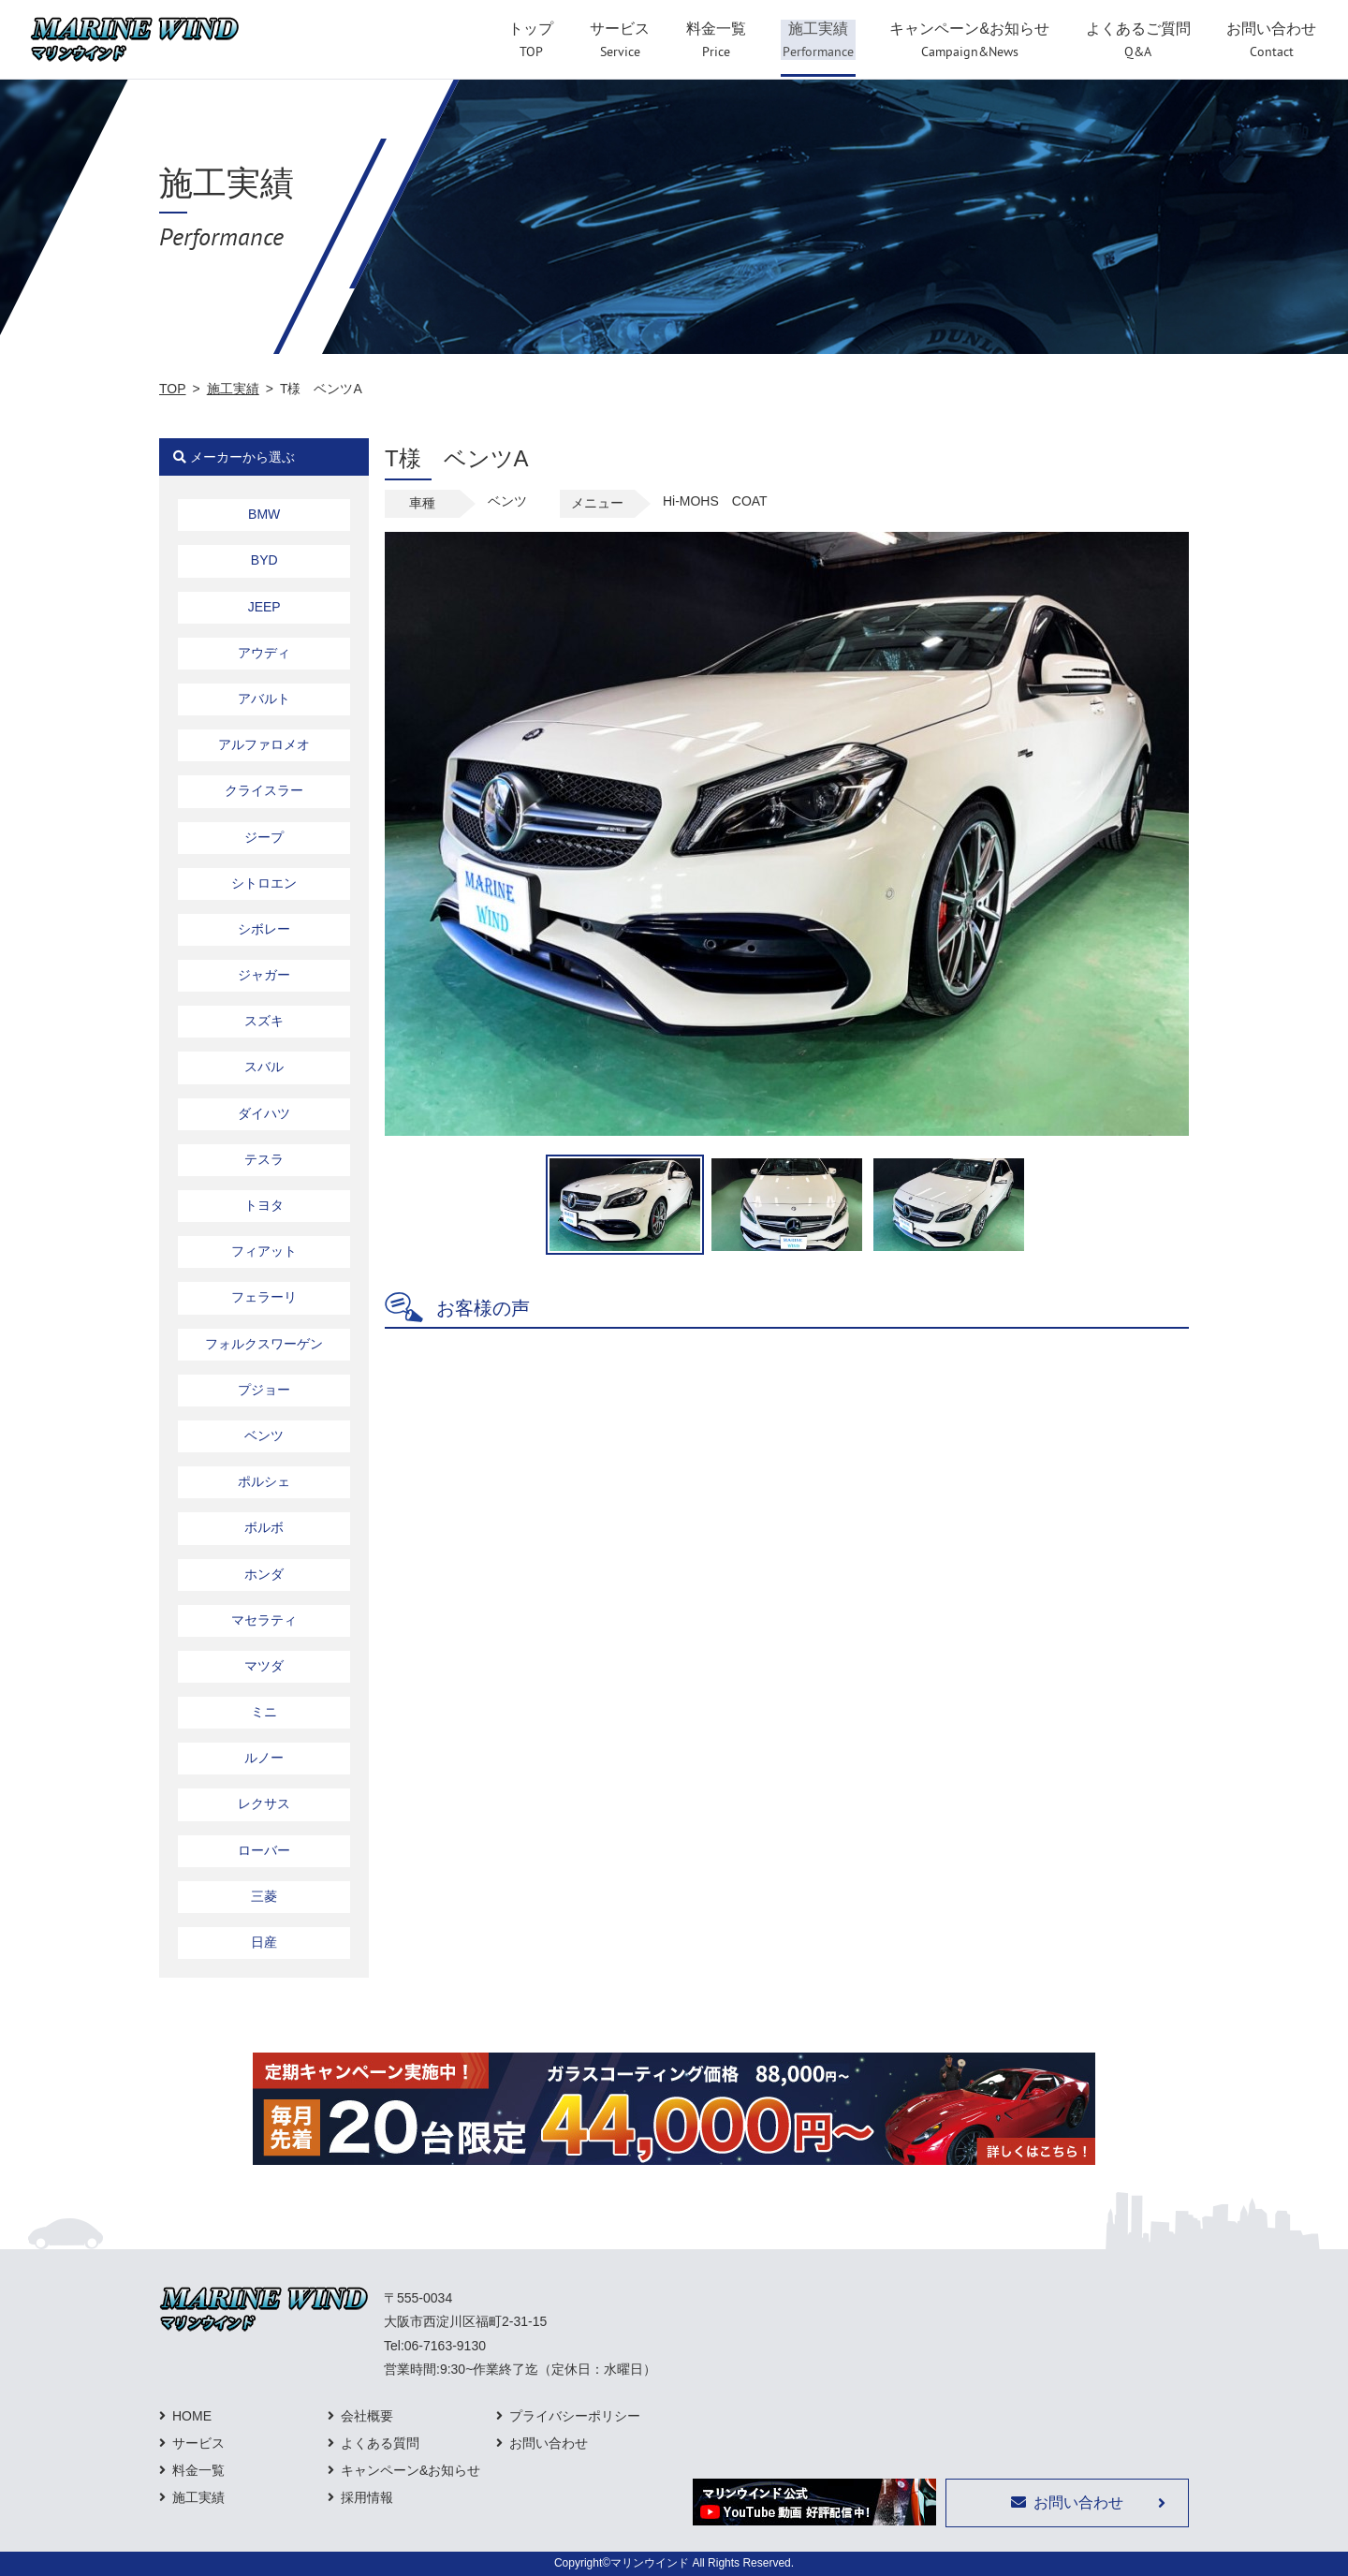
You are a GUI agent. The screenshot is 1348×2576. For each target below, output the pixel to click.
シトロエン (264, 883)
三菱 (264, 1896)
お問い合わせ (548, 2443)
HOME (192, 2415)
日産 (264, 1942)
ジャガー (264, 974)
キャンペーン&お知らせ (410, 2470)
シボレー (264, 928)
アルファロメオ (264, 744)
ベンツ (264, 1435)
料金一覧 (198, 2470)
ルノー (264, 1757)
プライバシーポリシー (574, 2415)
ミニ (264, 1711)
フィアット (264, 1251)
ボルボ (264, 1527)
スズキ (264, 1020)
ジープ (264, 837)
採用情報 (367, 2497)
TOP (172, 388)
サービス (198, 2443)
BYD (264, 559)
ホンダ (264, 1574)
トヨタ (264, 1205)
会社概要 (367, 2415)
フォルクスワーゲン (264, 1343)
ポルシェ (264, 1481)
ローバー (264, 1850)
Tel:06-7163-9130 (435, 2345)
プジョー (264, 1389)
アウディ (264, 652)
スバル (264, 1066)
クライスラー (264, 790)
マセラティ (264, 1619)
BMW (264, 514)
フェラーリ (264, 1296)
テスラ (264, 1159)
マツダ (264, 1665)
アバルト (264, 698)
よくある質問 (380, 2443)
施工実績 (233, 388)
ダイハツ (264, 1113)
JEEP (264, 606)
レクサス (264, 1803)
